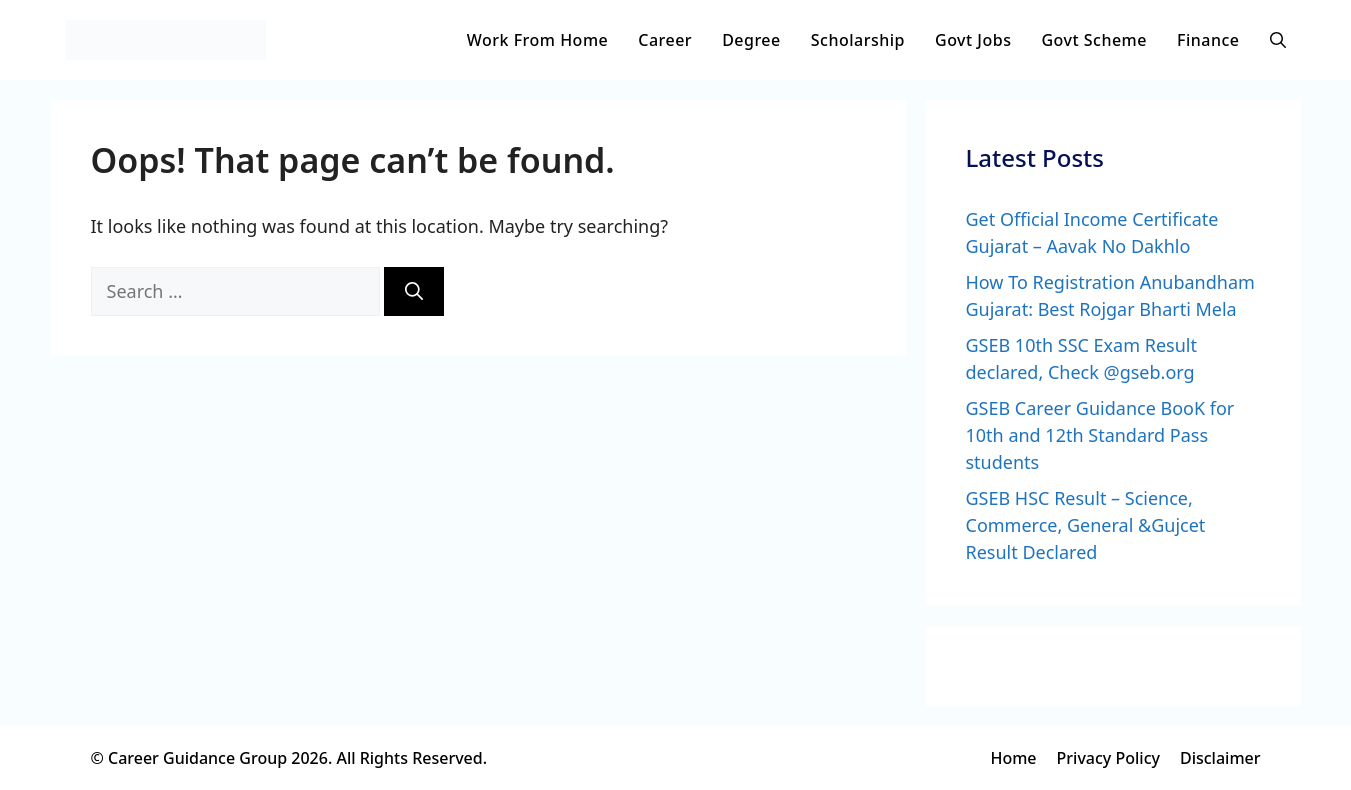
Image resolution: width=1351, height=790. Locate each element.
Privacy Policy (1108, 758)
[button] (1278, 40)
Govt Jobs (973, 40)
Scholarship (858, 40)
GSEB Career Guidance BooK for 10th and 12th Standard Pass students (1100, 435)
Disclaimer (1220, 758)
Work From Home (537, 40)
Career (665, 40)
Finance (1208, 40)
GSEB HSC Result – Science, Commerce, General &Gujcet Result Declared (1086, 525)
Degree (751, 40)
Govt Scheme (1094, 40)
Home (1013, 758)
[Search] (414, 291)
